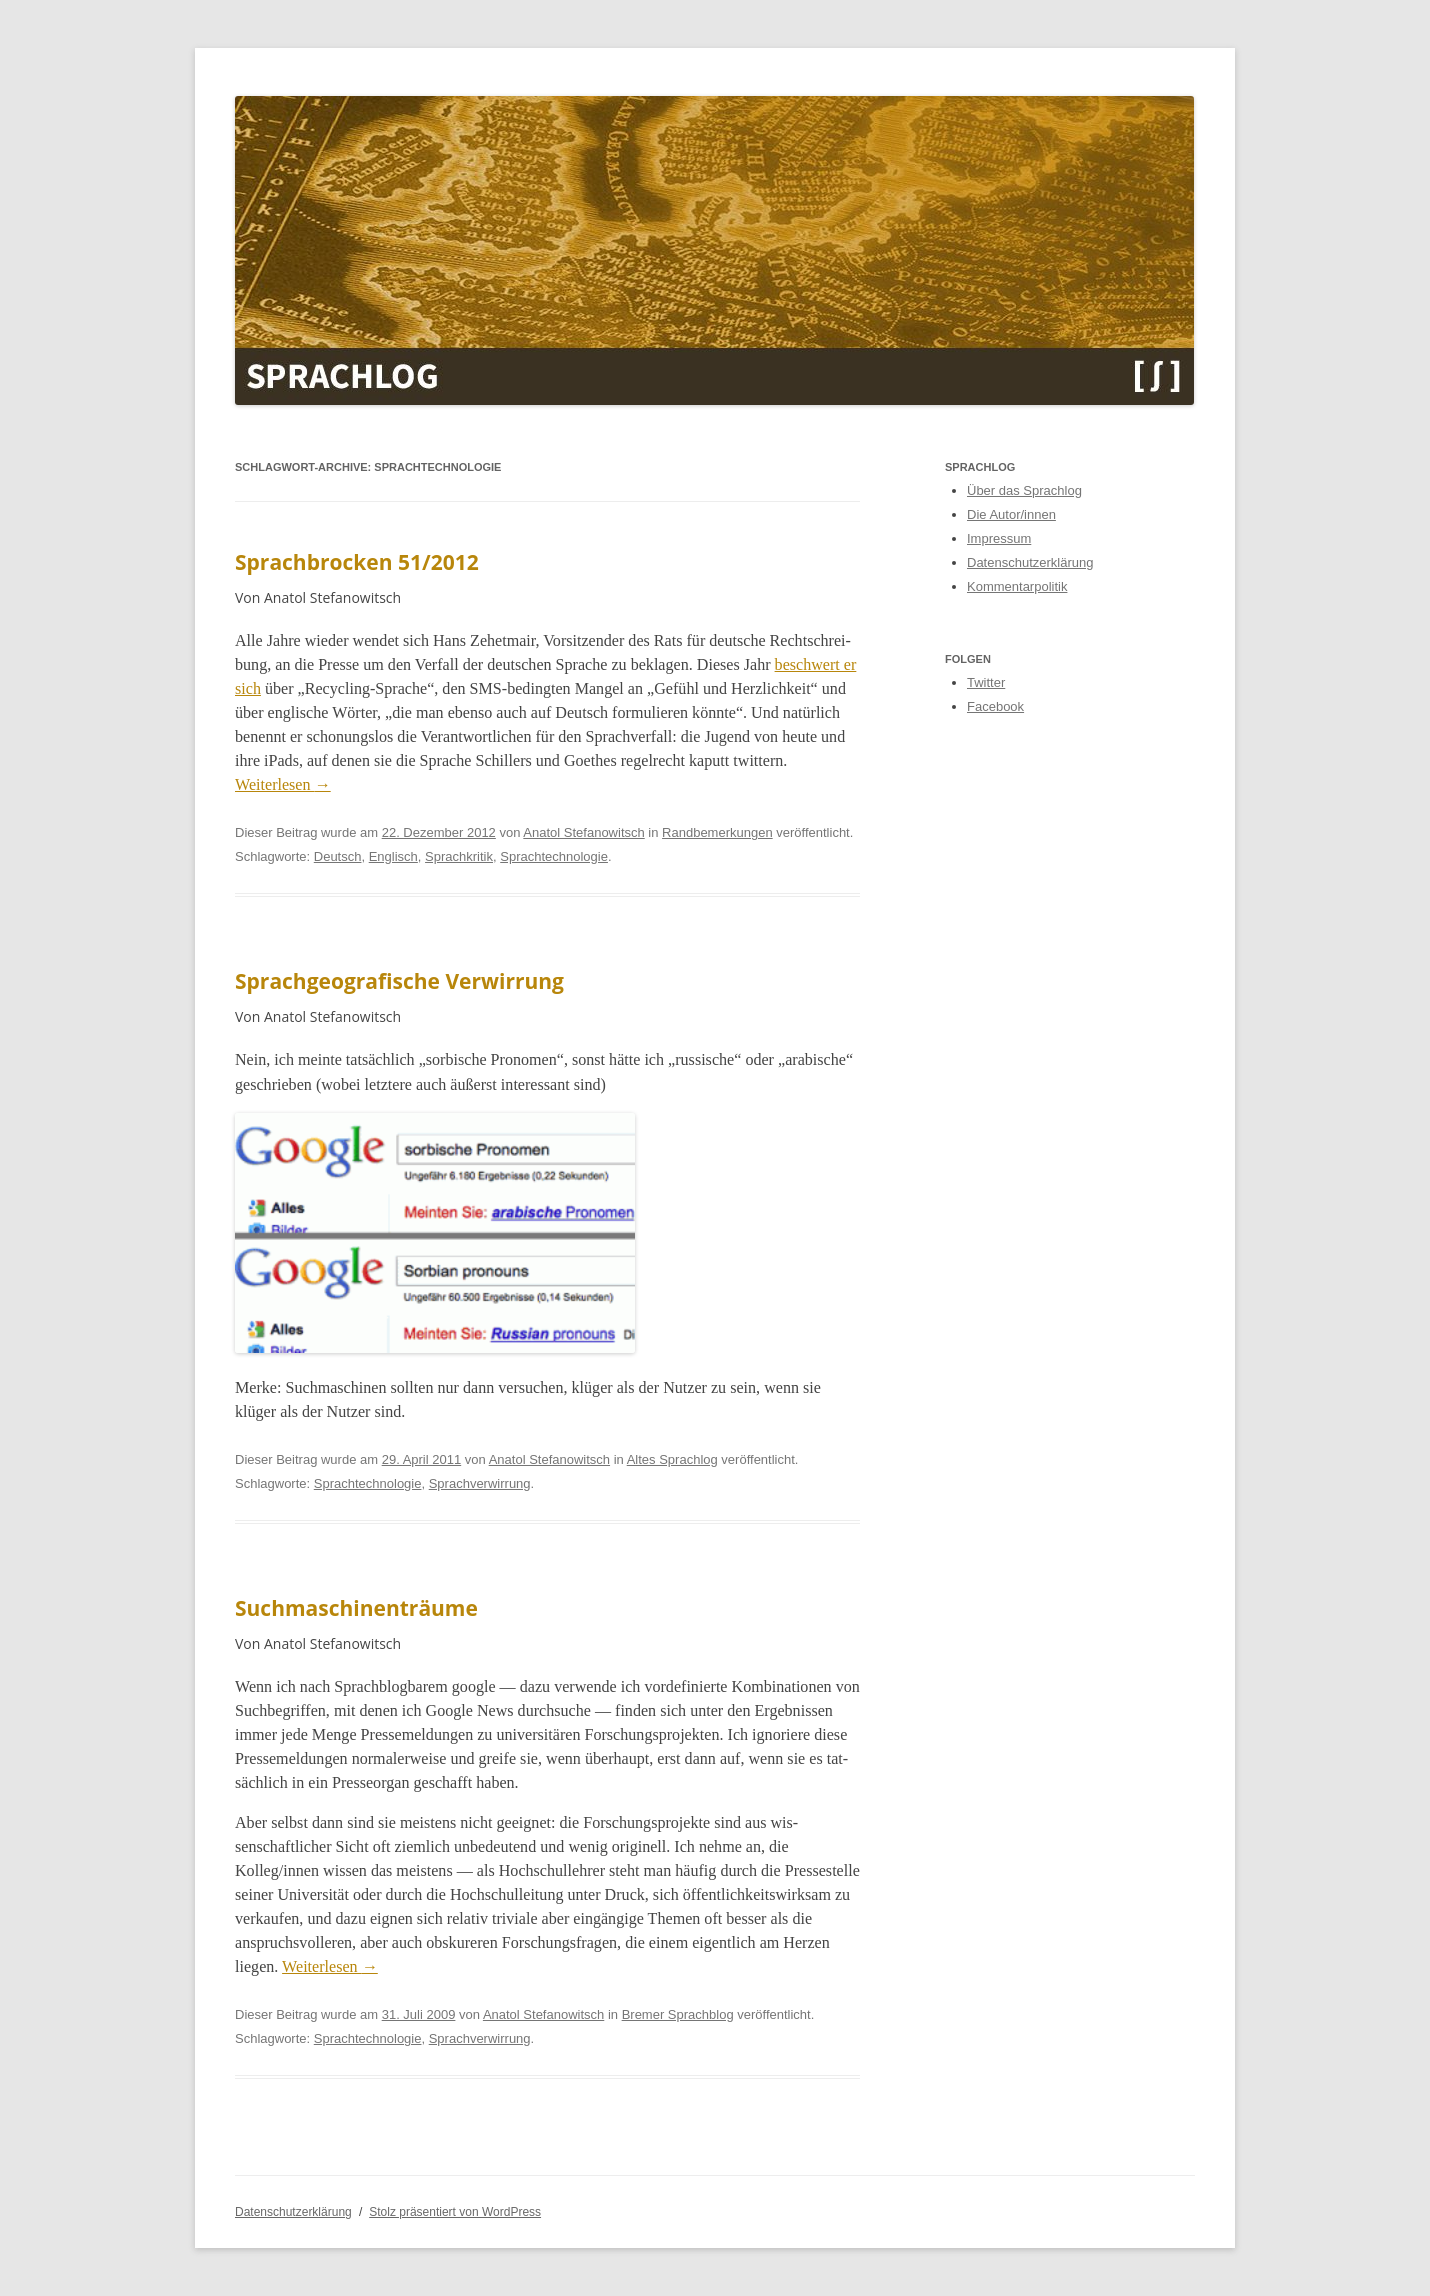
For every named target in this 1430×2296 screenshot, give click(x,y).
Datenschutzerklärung (1030, 562)
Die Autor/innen (1011, 514)
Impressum (999, 538)
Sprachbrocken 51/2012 (357, 562)
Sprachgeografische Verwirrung (399, 981)
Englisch (393, 856)
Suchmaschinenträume (356, 1608)
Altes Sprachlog (672, 1459)
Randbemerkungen (717, 832)
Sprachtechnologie (554, 856)
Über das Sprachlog (1024, 490)
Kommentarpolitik (1017, 586)
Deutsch (338, 856)
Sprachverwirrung (480, 1483)
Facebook (995, 706)
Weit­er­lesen (283, 784)
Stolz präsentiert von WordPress (455, 2212)
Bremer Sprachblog (678, 2014)
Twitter (986, 682)
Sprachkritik (459, 856)
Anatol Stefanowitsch (583, 832)
